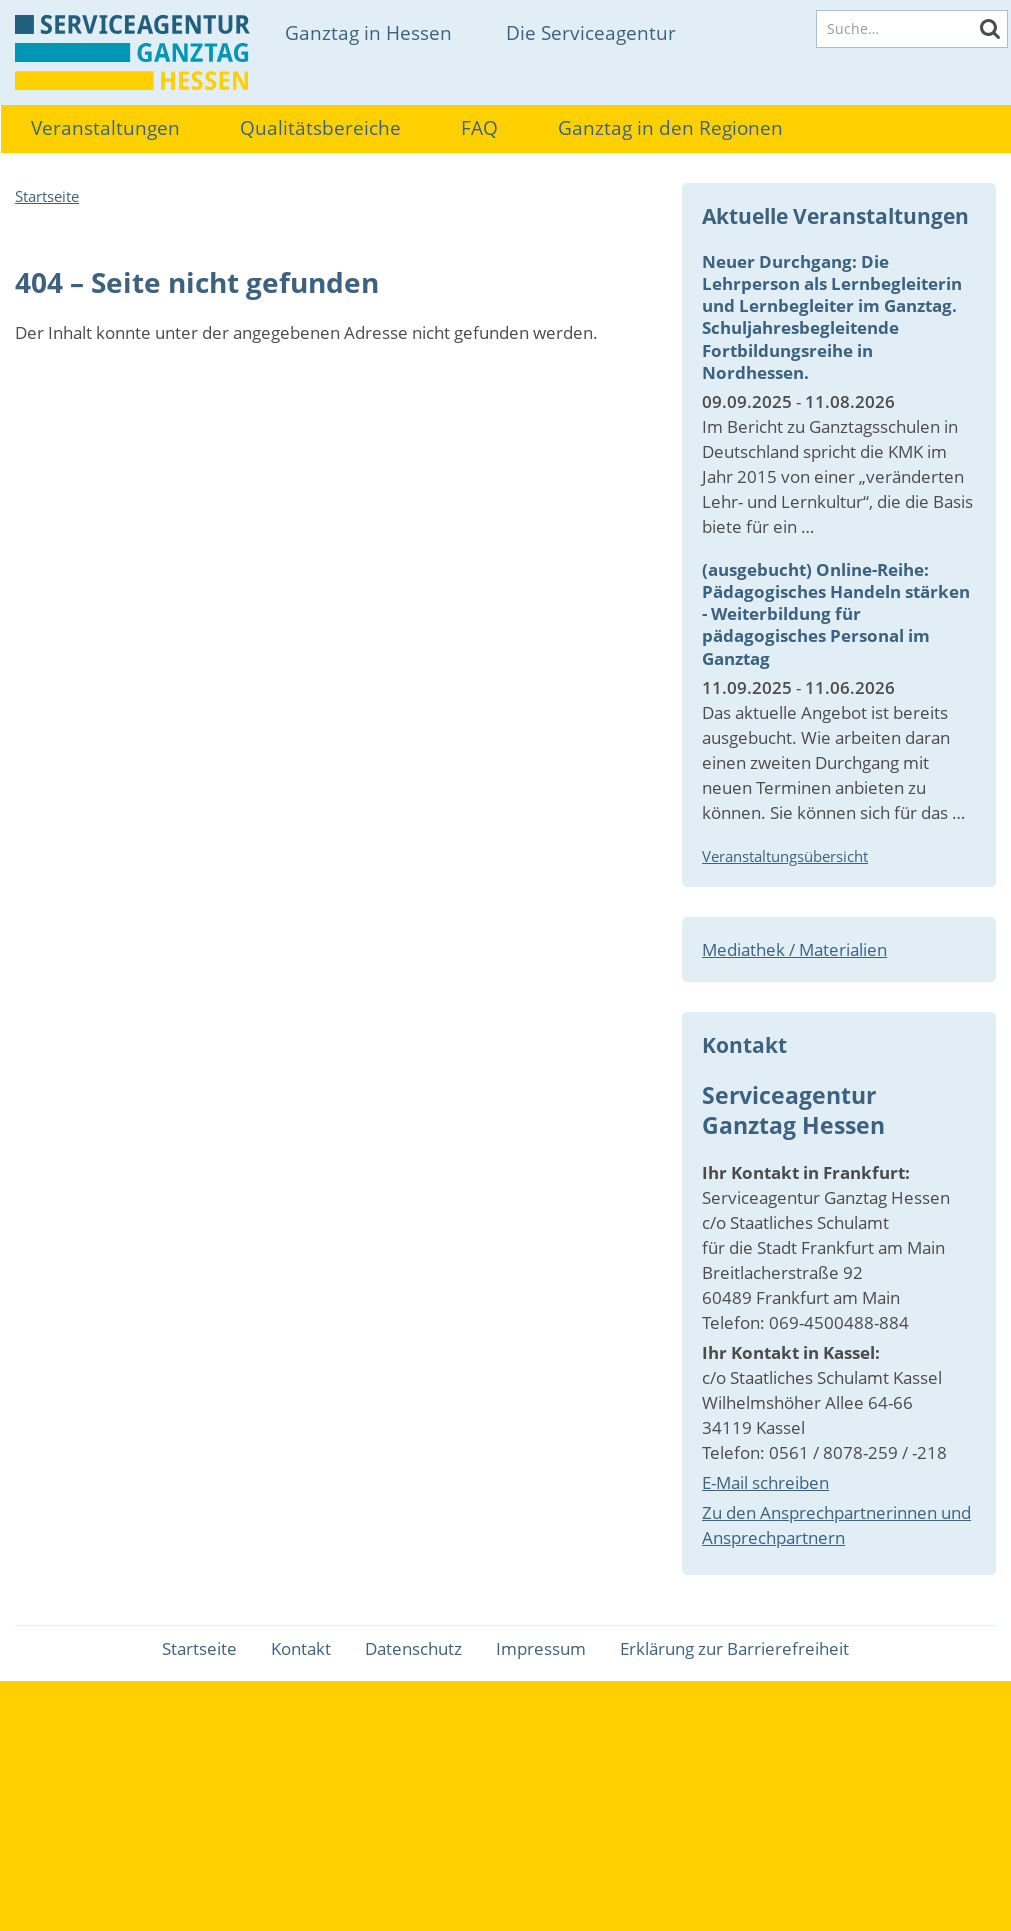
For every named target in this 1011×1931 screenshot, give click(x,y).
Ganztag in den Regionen (670, 128)
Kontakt (301, 1648)
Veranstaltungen (105, 128)
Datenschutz (413, 1648)
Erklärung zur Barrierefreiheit (734, 1648)
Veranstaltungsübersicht (785, 856)
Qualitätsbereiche (320, 128)
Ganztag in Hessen (368, 33)
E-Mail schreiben (765, 1482)
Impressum (541, 1648)
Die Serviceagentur (591, 33)
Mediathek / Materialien (794, 949)
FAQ (479, 128)
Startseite (47, 196)
